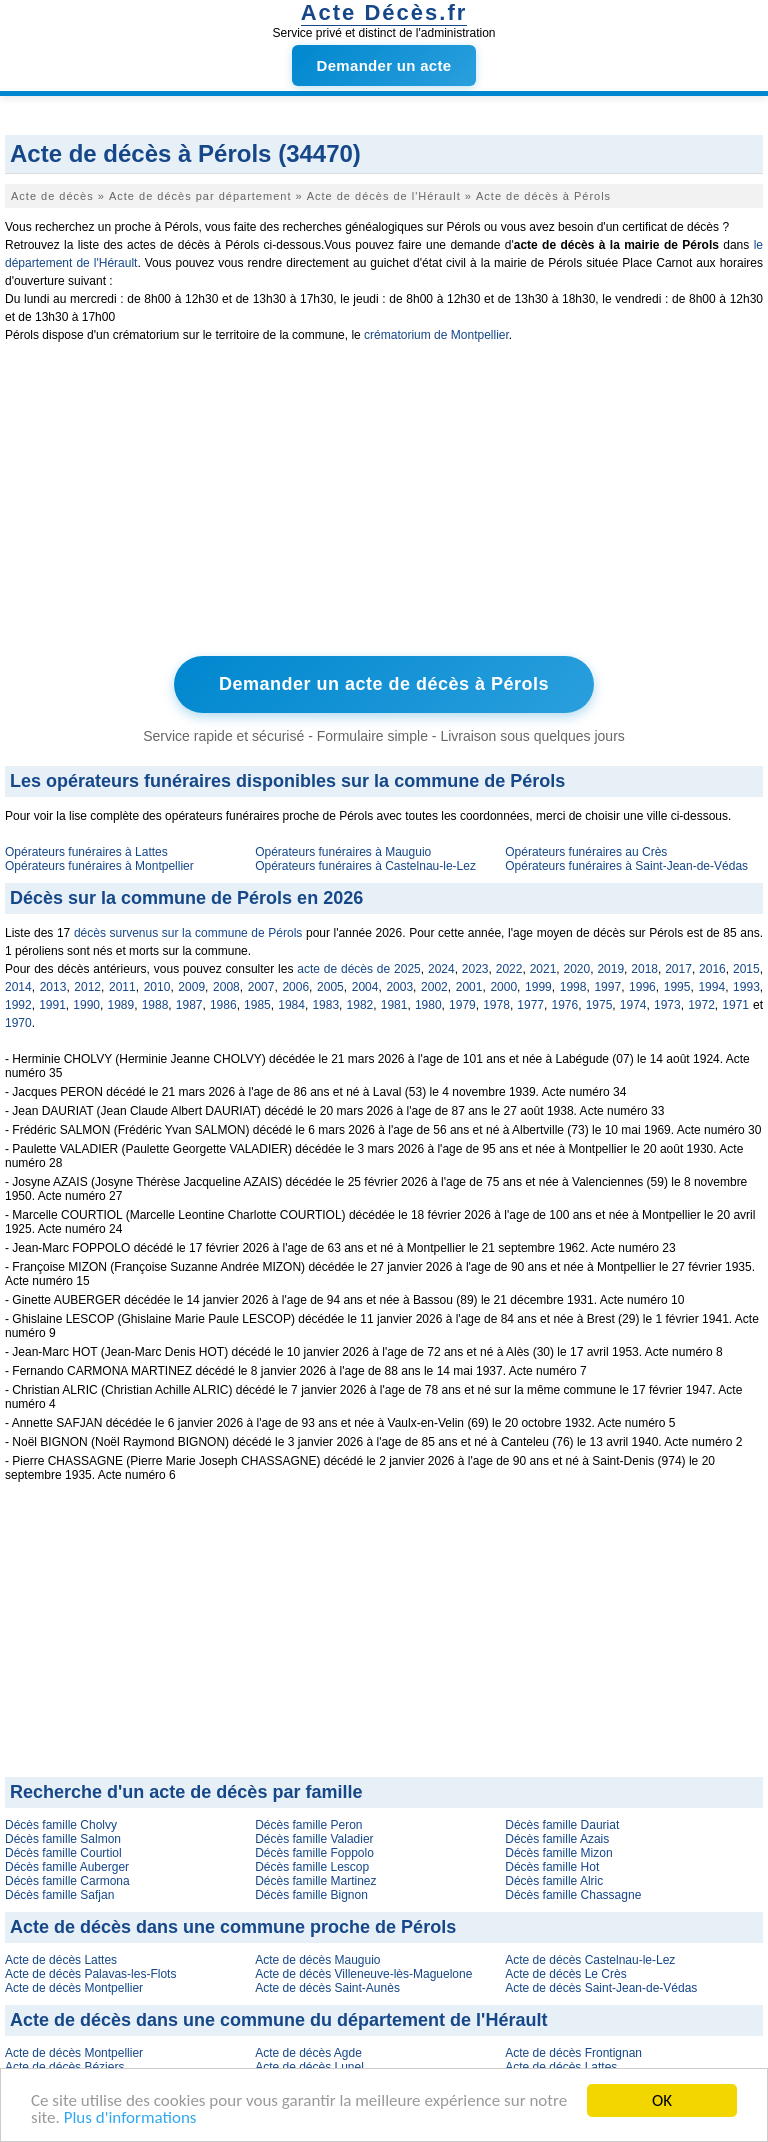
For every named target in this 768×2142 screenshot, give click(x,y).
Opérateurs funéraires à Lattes (86, 852)
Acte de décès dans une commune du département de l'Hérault (278, 2020)
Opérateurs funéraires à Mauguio (343, 852)
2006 (295, 987)
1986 (223, 1005)
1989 (120, 1005)
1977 (530, 1005)
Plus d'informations (130, 2118)
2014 (18, 987)
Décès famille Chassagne (573, 1895)
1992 (18, 1005)
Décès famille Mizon (558, 1853)
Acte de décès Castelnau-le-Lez (590, 1960)
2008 (226, 987)
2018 (644, 969)
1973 (667, 1005)
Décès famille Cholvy (61, 1825)
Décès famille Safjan (59, 1895)
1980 (428, 1005)
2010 (157, 987)
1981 (394, 1005)
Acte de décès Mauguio (317, 1960)
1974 (633, 1005)
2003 (399, 987)
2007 (261, 987)
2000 (503, 987)
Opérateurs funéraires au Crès (586, 852)
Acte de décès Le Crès (565, 1974)
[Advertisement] (384, 504)
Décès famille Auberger (67, 1867)
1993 (746, 987)
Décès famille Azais (557, 1839)
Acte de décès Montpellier (74, 1988)
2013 (53, 987)
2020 (577, 969)
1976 (565, 1005)
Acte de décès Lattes (61, 1960)
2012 (87, 987)
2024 (441, 969)
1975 (599, 1005)
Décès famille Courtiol (63, 1853)
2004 (365, 987)
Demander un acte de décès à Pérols (384, 684)
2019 (610, 969)
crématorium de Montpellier (436, 335)
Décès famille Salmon (63, 1839)
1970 (18, 1023)
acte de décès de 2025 (358, 969)
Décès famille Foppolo (314, 1853)
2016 (712, 969)
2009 (191, 987)
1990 (86, 1005)
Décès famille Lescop (312, 1867)
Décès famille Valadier (314, 1839)
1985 (257, 1005)
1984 (291, 1005)
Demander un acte (384, 65)
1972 (701, 1005)
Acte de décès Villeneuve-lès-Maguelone (363, 1974)
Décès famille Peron (308, 1825)
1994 (711, 987)
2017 (678, 969)
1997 (607, 987)
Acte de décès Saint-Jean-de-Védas (601, 1988)
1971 (735, 1005)
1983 (325, 1005)
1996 (642, 987)
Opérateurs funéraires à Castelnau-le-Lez (365, 866)
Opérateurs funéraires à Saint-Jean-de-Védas (626, 866)
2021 (543, 969)
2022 (509, 969)
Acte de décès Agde (308, 2053)
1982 (360, 1005)
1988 (155, 1005)
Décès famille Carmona (67, 1881)
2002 (434, 987)
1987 (189, 1005)
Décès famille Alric (554, 1881)
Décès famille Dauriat (562, 1825)
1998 (573, 987)
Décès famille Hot (552, 1867)
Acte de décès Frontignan (573, 2053)
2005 (330, 987)
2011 (122, 987)
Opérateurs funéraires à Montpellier (99, 866)
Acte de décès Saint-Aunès (327, 1988)
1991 (52, 1005)
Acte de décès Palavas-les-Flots (90, 1974)
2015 (746, 969)
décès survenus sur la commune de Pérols (188, 933)
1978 (496, 1005)
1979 (462, 1005)
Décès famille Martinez (315, 1881)
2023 (475, 969)
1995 (677, 987)
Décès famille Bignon (311, 1895)
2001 (469, 987)
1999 (538, 987)
